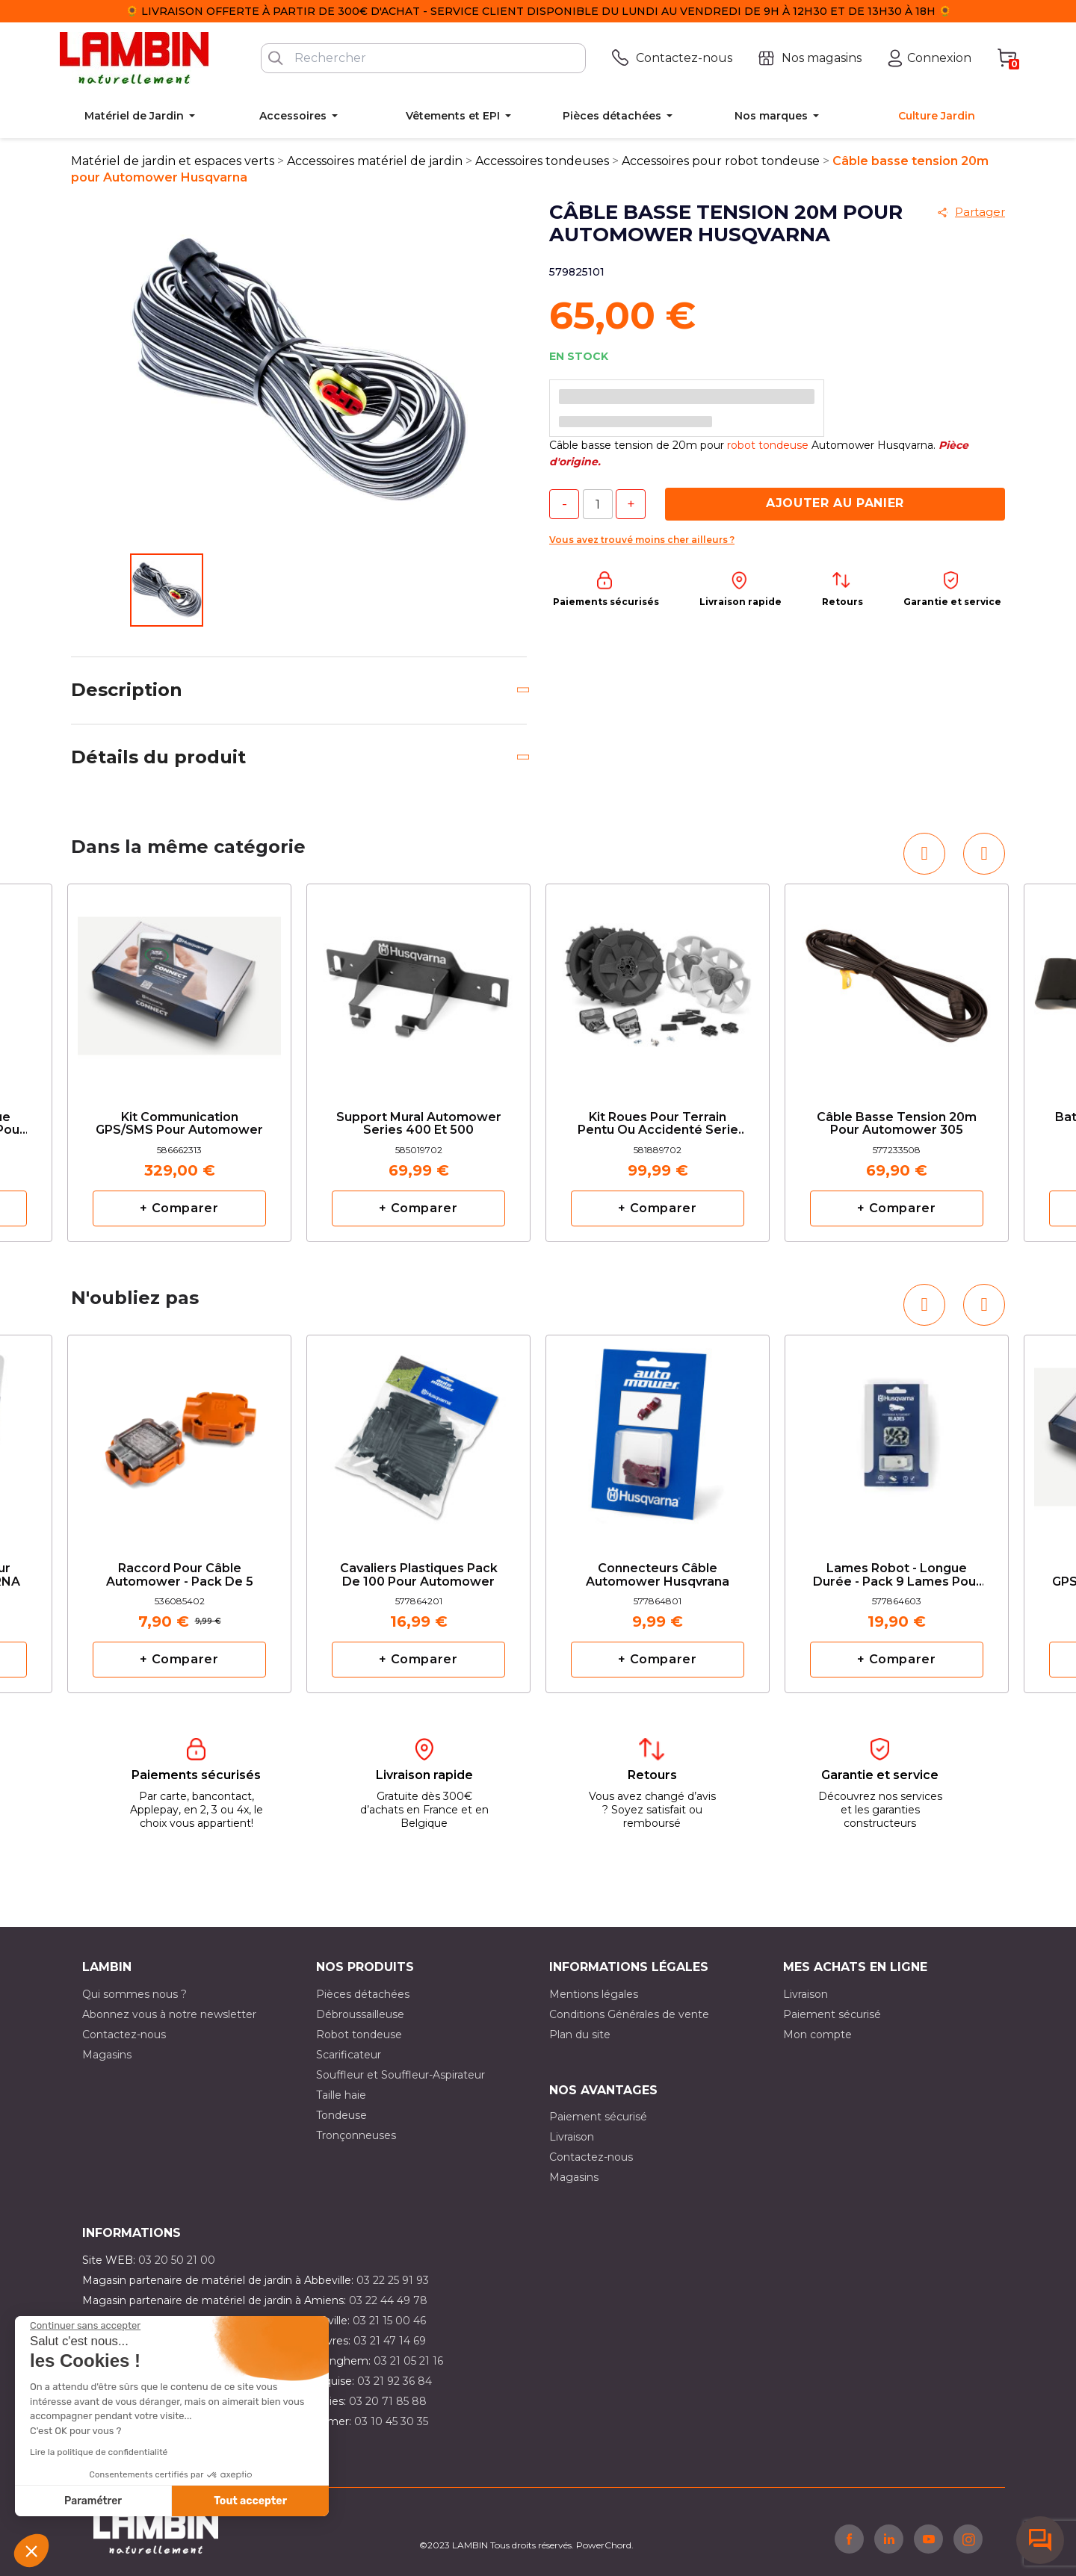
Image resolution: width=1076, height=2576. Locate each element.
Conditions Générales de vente (629, 2014)
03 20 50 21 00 (176, 2260)
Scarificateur (348, 2054)
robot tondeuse (767, 445)
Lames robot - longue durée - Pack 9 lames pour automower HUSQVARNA (897, 1575)
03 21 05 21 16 (408, 2361)
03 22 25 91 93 (392, 2280)
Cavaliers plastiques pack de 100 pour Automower (419, 1575)
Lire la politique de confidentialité (98, 2452)
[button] (31, 2551)
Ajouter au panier (835, 503)
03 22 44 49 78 (388, 2300)
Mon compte (817, 2034)
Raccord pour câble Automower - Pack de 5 (179, 1575)
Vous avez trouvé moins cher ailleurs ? (642, 539)
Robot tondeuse (359, 2034)
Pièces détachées (362, 1994)
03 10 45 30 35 (391, 2421)
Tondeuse (341, 2115)
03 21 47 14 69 (389, 2340)
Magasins (107, 2054)
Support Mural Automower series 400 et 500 (418, 1124)
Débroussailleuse (360, 2014)
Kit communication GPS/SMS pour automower (179, 1124)
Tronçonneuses (356, 2135)
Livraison (805, 1994)
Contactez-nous (124, 2034)
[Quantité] (598, 504)
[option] (179, 1063)
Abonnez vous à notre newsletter (169, 2014)
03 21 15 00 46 (389, 2320)
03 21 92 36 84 (394, 2381)
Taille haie (341, 2095)
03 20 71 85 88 (388, 2401)
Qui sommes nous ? (134, 1994)
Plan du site (579, 2034)
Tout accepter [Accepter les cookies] (250, 2501)
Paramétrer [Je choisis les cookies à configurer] (93, 2501)
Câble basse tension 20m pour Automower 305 (897, 1124)
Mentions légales (593, 1994)
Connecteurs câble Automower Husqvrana (657, 1575)
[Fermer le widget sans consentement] (85, 2325)
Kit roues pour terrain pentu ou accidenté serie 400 (658, 1124)
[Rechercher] (423, 58)
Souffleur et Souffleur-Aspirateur (400, 2075)
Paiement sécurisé (832, 2014)
